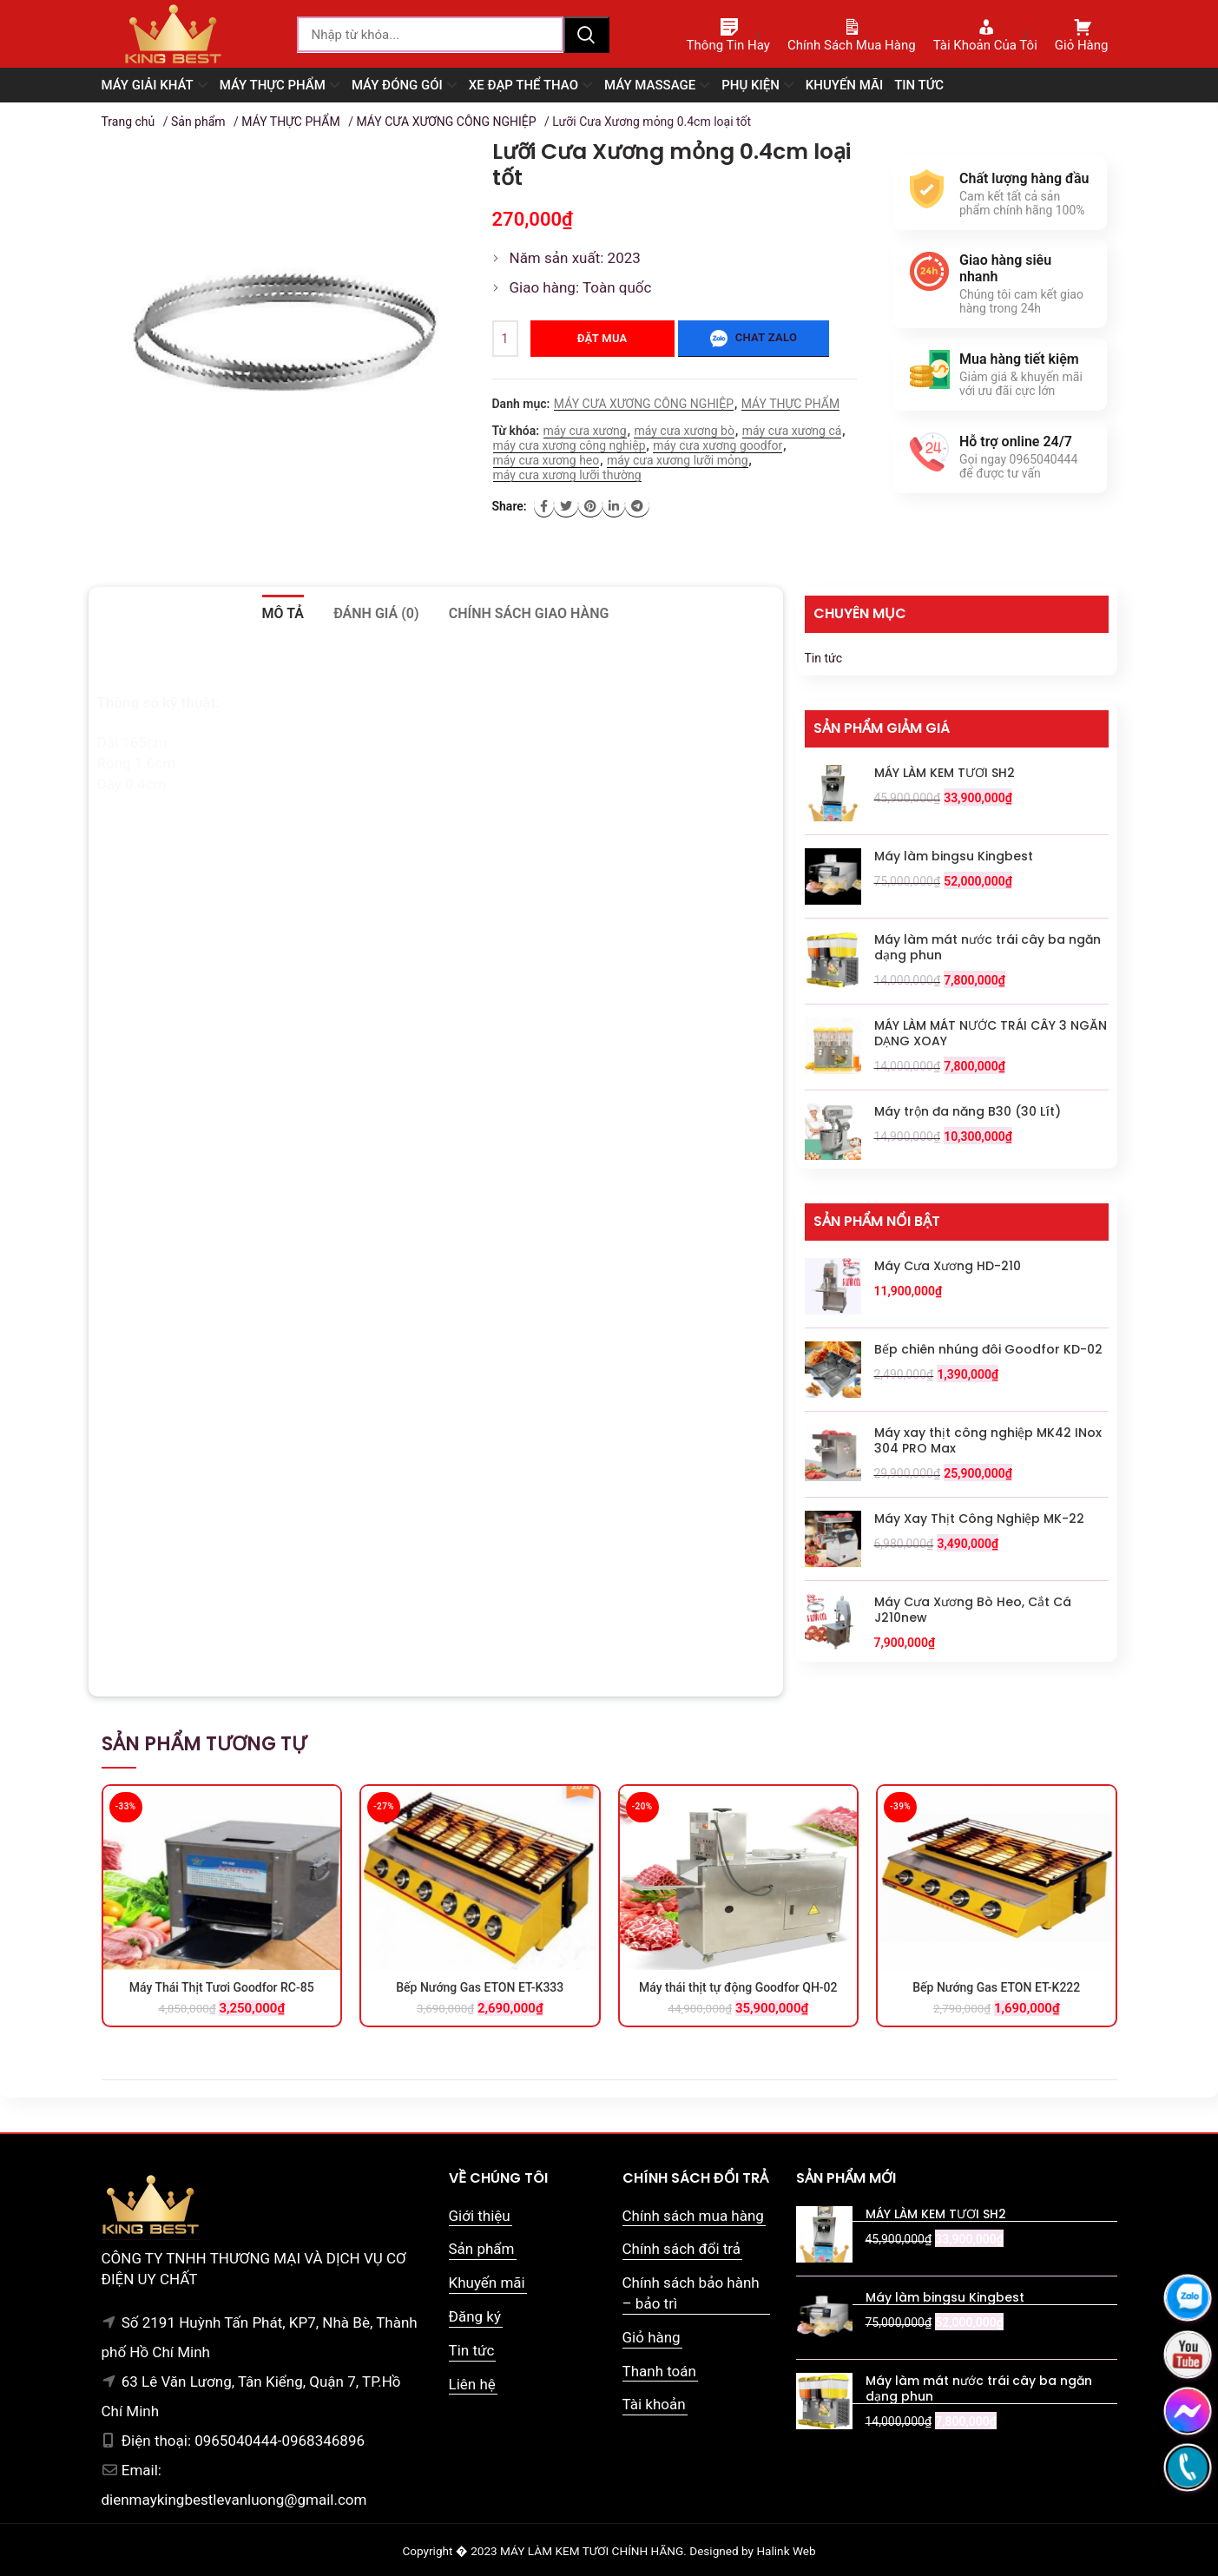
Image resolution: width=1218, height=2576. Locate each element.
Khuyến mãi (487, 2282)
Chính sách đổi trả (681, 2248)
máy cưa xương (585, 431)
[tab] (283, 614)
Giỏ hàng (651, 2337)
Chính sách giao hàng (529, 613)
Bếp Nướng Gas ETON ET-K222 (996, 1987)
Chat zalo (753, 338)
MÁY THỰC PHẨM (290, 121)
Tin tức (824, 658)
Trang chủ (128, 121)
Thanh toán (659, 2371)
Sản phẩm (198, 121)
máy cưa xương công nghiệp (569, 445)
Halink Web (785, 2551)
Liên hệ (472, 2384)
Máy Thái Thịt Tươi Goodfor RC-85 (221, 1987)
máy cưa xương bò (684, 431)
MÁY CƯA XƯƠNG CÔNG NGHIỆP (446, 121)
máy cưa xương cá (792, 431)
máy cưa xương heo (546, 460)
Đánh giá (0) (375, 613)
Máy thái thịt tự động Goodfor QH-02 (738, 1987)
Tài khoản (654, 2404)
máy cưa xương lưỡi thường (567, 475)
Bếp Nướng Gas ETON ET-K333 (479, 1987)
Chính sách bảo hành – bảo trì (691, 2293)
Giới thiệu (479, 2215)
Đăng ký (475, 2316)
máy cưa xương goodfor (717, 445)
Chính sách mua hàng (693, 2215)
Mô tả (283, 613)
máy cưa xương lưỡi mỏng (677, 460)
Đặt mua (602, 338)
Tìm (586, 34)
